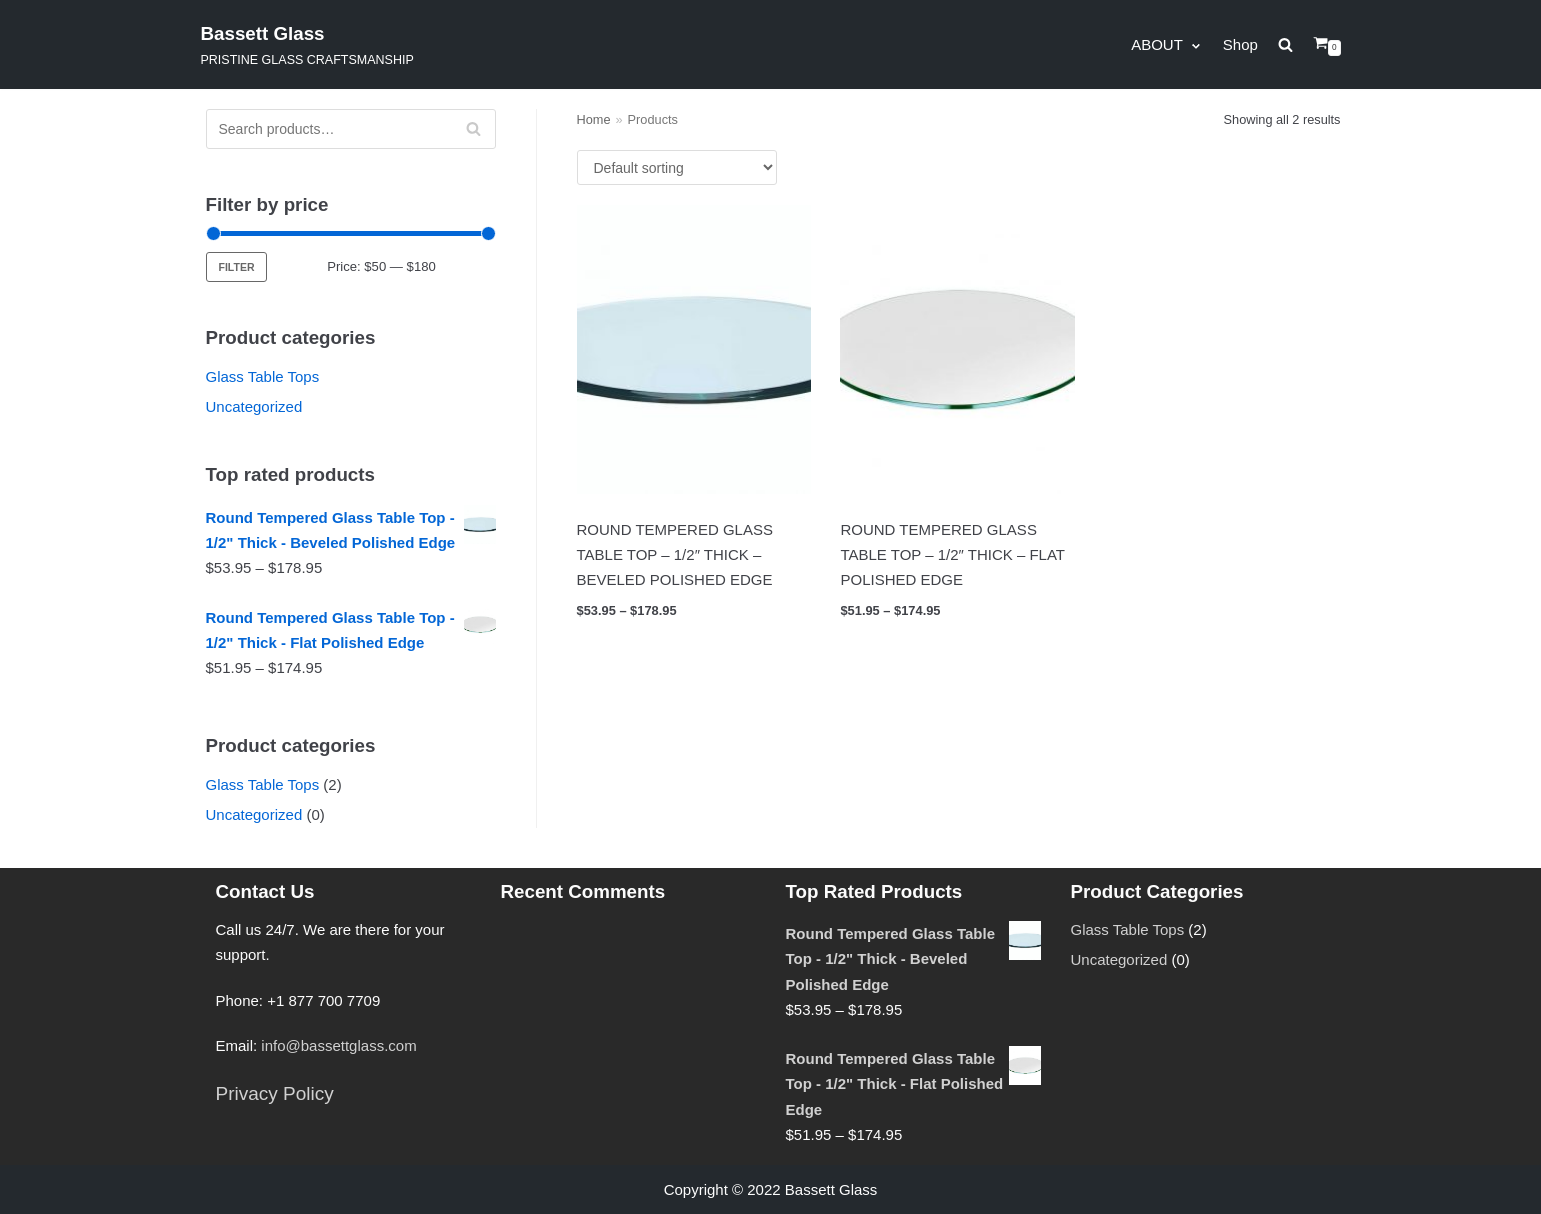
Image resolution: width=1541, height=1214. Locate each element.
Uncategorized (254, 406)
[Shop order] (677, 167)
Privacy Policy (275, 1093)
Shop (1240, 44)
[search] (1295, 44)
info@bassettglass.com (338, 1045)
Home (594, 119)
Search (472, 135)
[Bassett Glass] (307, 44)
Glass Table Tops (263, 376)
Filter (237, 267)
